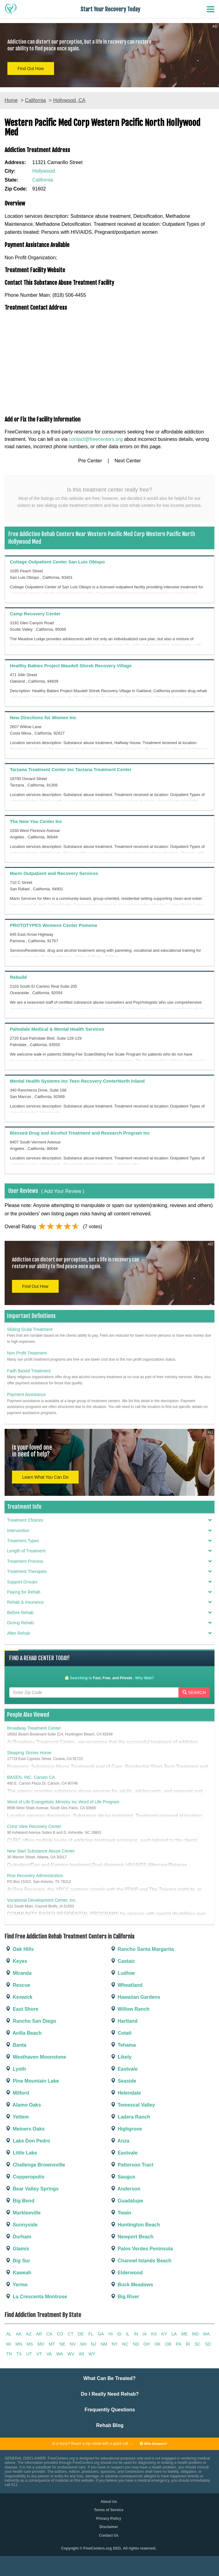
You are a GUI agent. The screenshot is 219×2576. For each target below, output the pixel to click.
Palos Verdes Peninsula (141, 2249)
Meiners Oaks (25, 2129)
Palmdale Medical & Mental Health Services (57, 1029)
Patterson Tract (132, 2165)
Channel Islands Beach (141, 2260)
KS (154, 2333)
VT (39, 2353)
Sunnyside (21, 2225)
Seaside (123, 2081)
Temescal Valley (132, 2105)
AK (19, 2333)
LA (174, 2333)
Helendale (125, 2093)
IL (128, 2333)
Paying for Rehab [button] (109, 1592)
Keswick (18, 1997)
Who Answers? (153, 2443)
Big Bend (19, 2201)
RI (188, 2344)
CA (49, 2333)
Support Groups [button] (109, 1582)
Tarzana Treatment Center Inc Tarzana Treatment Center (70, 769)
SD (208, 2344)
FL (90, 2333)
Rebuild (18, 977)
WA (59, 2353)
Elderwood (126, 2272)
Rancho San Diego (30, 2021)
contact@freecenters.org (96, 439)
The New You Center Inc (36, 821)
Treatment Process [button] (109, 1561)
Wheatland (126, 1985)
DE (81, 2333)
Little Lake (21, 2153)
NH (83, 2344)
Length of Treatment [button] (109, 1551)
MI (8, 2344)
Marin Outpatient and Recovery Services (54, 873)
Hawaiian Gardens (135, 1997)
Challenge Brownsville (35, 2165)
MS (29, 2344)
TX (19, 2353)
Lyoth (15, 2069)
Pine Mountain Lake (32, 2081)
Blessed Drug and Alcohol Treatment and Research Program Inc (80, 1132)
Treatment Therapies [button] (109, 1571)
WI (81, 2353)
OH (146, 2344)
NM (103, 2344)
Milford (17, 2093)
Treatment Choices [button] (109, 1520)
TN (9, 2353)
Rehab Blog (109, 2425)
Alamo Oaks (23, 2105)
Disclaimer (109, 2527)
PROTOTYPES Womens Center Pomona (53, 925)
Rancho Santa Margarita (142, 1949)
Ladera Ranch (130, 2117)
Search (194, 1692)
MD (195, 2333)
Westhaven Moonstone (35, 2057)
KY (164, 2333)
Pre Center (90, 460)
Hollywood (43, 171)
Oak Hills (19, 1949)
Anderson (125, 2189)
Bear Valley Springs (32, 2189)
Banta (15, 2045)
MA (206, 2333)
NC (125, 2344)
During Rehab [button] (109, 1623)
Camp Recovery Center (35, 613)
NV (73, 2344)
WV (71, 2353)
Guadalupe (126, 2201)
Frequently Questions (109, 2409)
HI (110, 2333)
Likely (121, 2057)
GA (101, 2333)
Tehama (123, 2045)
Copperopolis (25, 2177)
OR (168, 2344)
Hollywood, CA (69, 100)
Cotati (121, 2033)
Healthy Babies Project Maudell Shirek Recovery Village (71, 665)
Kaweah (18, 2272)
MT (52, 2344)
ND (136, 2344)
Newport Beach (132, 2237)
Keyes (16, 1961)
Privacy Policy (108, 2518)
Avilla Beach (23, 2033)
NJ (93, 2344)
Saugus (122, 2177)
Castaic (122, 1961)
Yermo (16, 2284)
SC (197, 2344)
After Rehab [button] (109, 1633)
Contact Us (108, 2535)
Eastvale (124, 2069)
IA (145, 2333)
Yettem (17, 2117)
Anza (119, 2141)
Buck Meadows (131, 2284)
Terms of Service (108, 2510)
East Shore (21, 2009)
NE (62, 2344)
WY (92, 2353)
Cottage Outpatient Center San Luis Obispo (57, 561)
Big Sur (17, 2260)
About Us (108, 2502)
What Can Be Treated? (110, 2378)
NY (115, 2344)
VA (49, 2353)
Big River (124, 2296)
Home (11, 100)
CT (70, 2333)
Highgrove (126, 2129)
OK (157, 2344)
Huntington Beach (135, 2225)
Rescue (17, 1985)
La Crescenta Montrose (36, 2296)
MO (41, 2344)
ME (184, 2333)
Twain (120, 2213)
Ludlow (122, 1973)
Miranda (18, 1973)
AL (8, 2333)
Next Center (128, 460)
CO (60, 2333)
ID (119, 2333)
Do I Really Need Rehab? (110, 2394)
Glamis (17, 2249)
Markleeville (23, 2213)
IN (136, 2333)
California (35, 100)
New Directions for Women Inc (43, 717)
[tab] (109, 1522)
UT (29, 2353)
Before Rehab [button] (109, 1612)
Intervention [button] (109, 1530)
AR (39, 2333)
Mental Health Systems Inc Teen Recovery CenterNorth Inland (77, 1081)
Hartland (124, 2021)
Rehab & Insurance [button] (109, 1602)
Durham (18, 2237)
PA (179, 2344)
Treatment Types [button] (109, 1541)
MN (18, 2344)
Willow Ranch (130, 2009)
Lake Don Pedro (27, 2141)
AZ (29, 2333)
